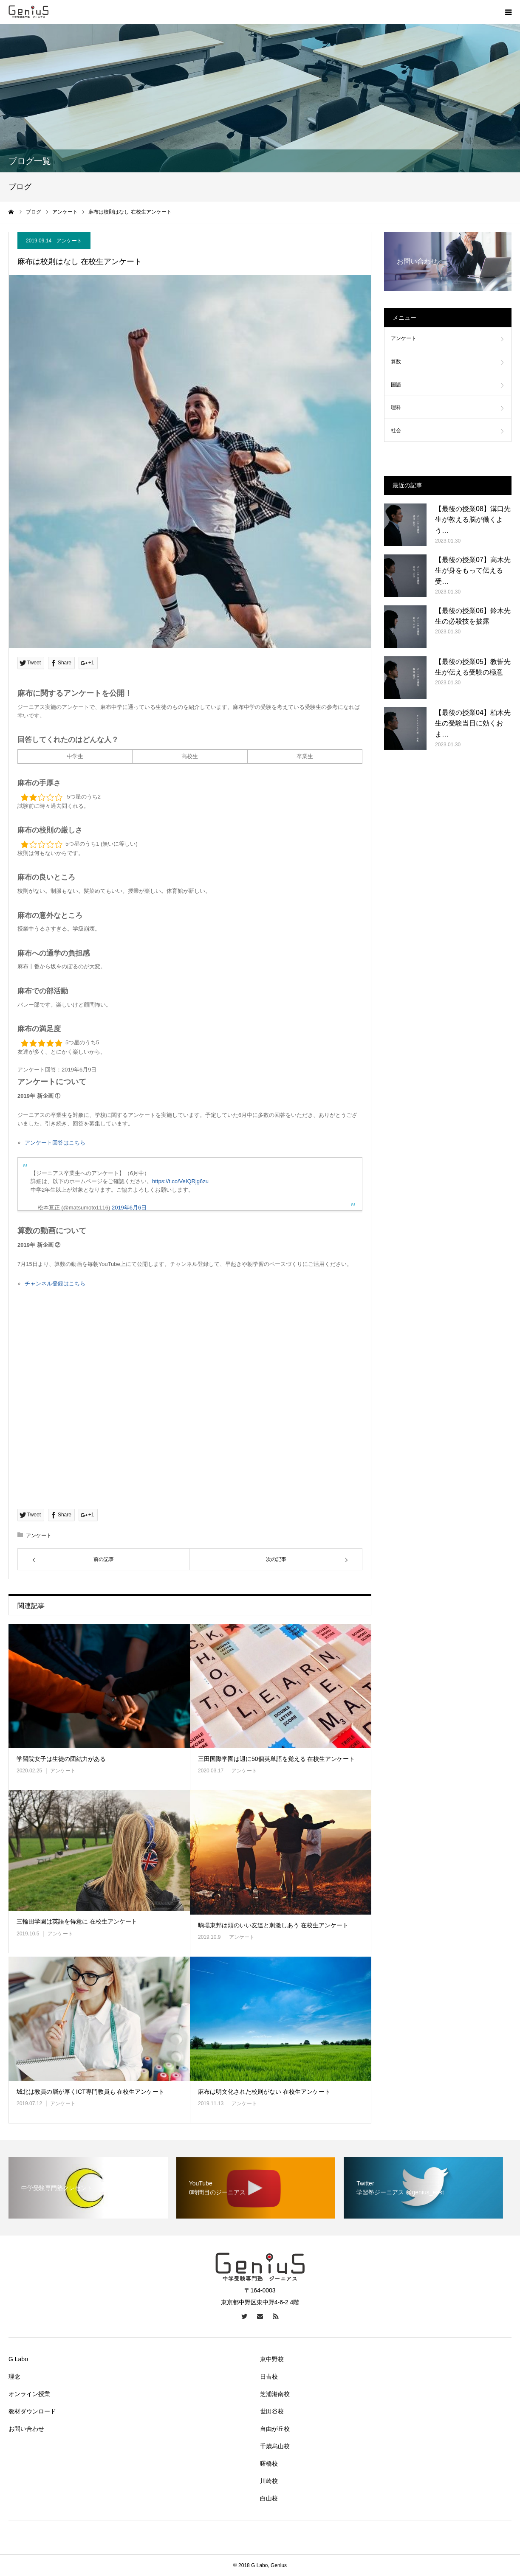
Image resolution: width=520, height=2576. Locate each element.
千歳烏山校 (275, 2446)
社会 (396, 430)
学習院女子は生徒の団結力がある (61, 1758)
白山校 (269, 2498)
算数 (396, 362)
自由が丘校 (275, 2428)
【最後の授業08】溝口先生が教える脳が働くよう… (473, 519)
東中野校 (272, 2359)
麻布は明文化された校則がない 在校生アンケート (264, 2091)
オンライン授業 (29, 2393)
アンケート (69, 241)
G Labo (18, 2359)
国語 (396, 385)
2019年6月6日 (129, 1207)
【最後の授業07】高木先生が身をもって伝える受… (473, 570)
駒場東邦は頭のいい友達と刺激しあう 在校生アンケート (273, 1925)
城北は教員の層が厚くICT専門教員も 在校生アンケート (90, 2091)
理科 (396, 408)
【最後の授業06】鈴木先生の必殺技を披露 (473, 616)
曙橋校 (269, 2463)
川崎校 (269, 2481)
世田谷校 (272, 2411)
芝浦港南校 (275, 2393)
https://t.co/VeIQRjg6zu (180, 1181)
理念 (14, 2376)
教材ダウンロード (32, 2411)
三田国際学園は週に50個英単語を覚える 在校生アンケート (276, 1758)
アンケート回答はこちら (55, 1142)
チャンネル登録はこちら (55, 1283)
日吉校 (269, 2376)
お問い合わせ (26, 2428)
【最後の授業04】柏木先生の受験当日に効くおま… (473, 723)
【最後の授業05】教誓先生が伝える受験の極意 (473, 667)
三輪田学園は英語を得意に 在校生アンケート (77, 1921)
